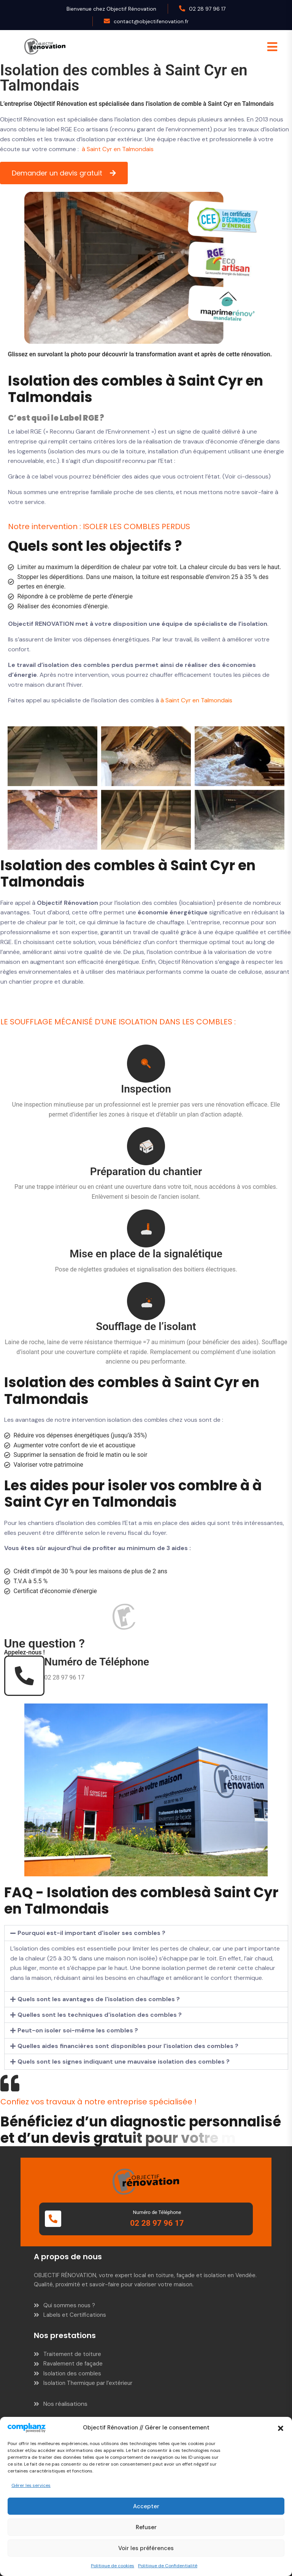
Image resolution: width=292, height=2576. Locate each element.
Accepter (146, 2506)
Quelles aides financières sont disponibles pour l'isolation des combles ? (127, 2046)
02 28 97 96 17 (207, 8)
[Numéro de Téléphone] (24, 1676)
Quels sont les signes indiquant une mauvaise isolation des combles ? (123, 2062)
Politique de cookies (112, 2566)
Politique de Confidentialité (167, 2566)
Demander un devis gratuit (58, 173)
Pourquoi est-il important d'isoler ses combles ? (91, 1933)
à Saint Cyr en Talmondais (118, 149)
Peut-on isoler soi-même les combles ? (77, 2030)
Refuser (146, 2527)
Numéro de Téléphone (96, 1662)
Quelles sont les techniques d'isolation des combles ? (99, 2015)
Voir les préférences (146, 2548)
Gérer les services (31, 2485)
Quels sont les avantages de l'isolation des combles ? (98, 1999)
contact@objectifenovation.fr (151, 21)
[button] (280, 2427)
